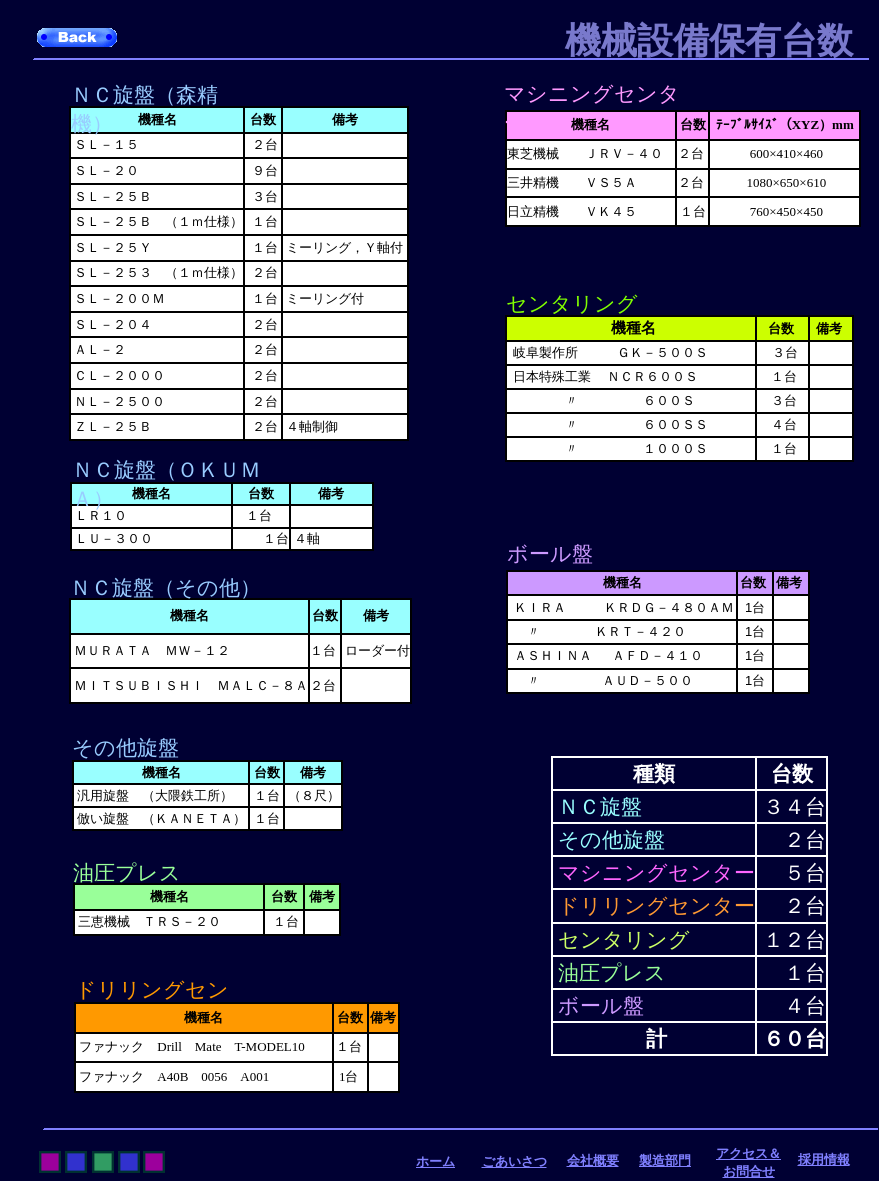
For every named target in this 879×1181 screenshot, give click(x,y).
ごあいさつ (514, 1161)
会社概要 (593, 1160)
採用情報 (824, 1159)
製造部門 (665, 1160)
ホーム (435, 1161)
